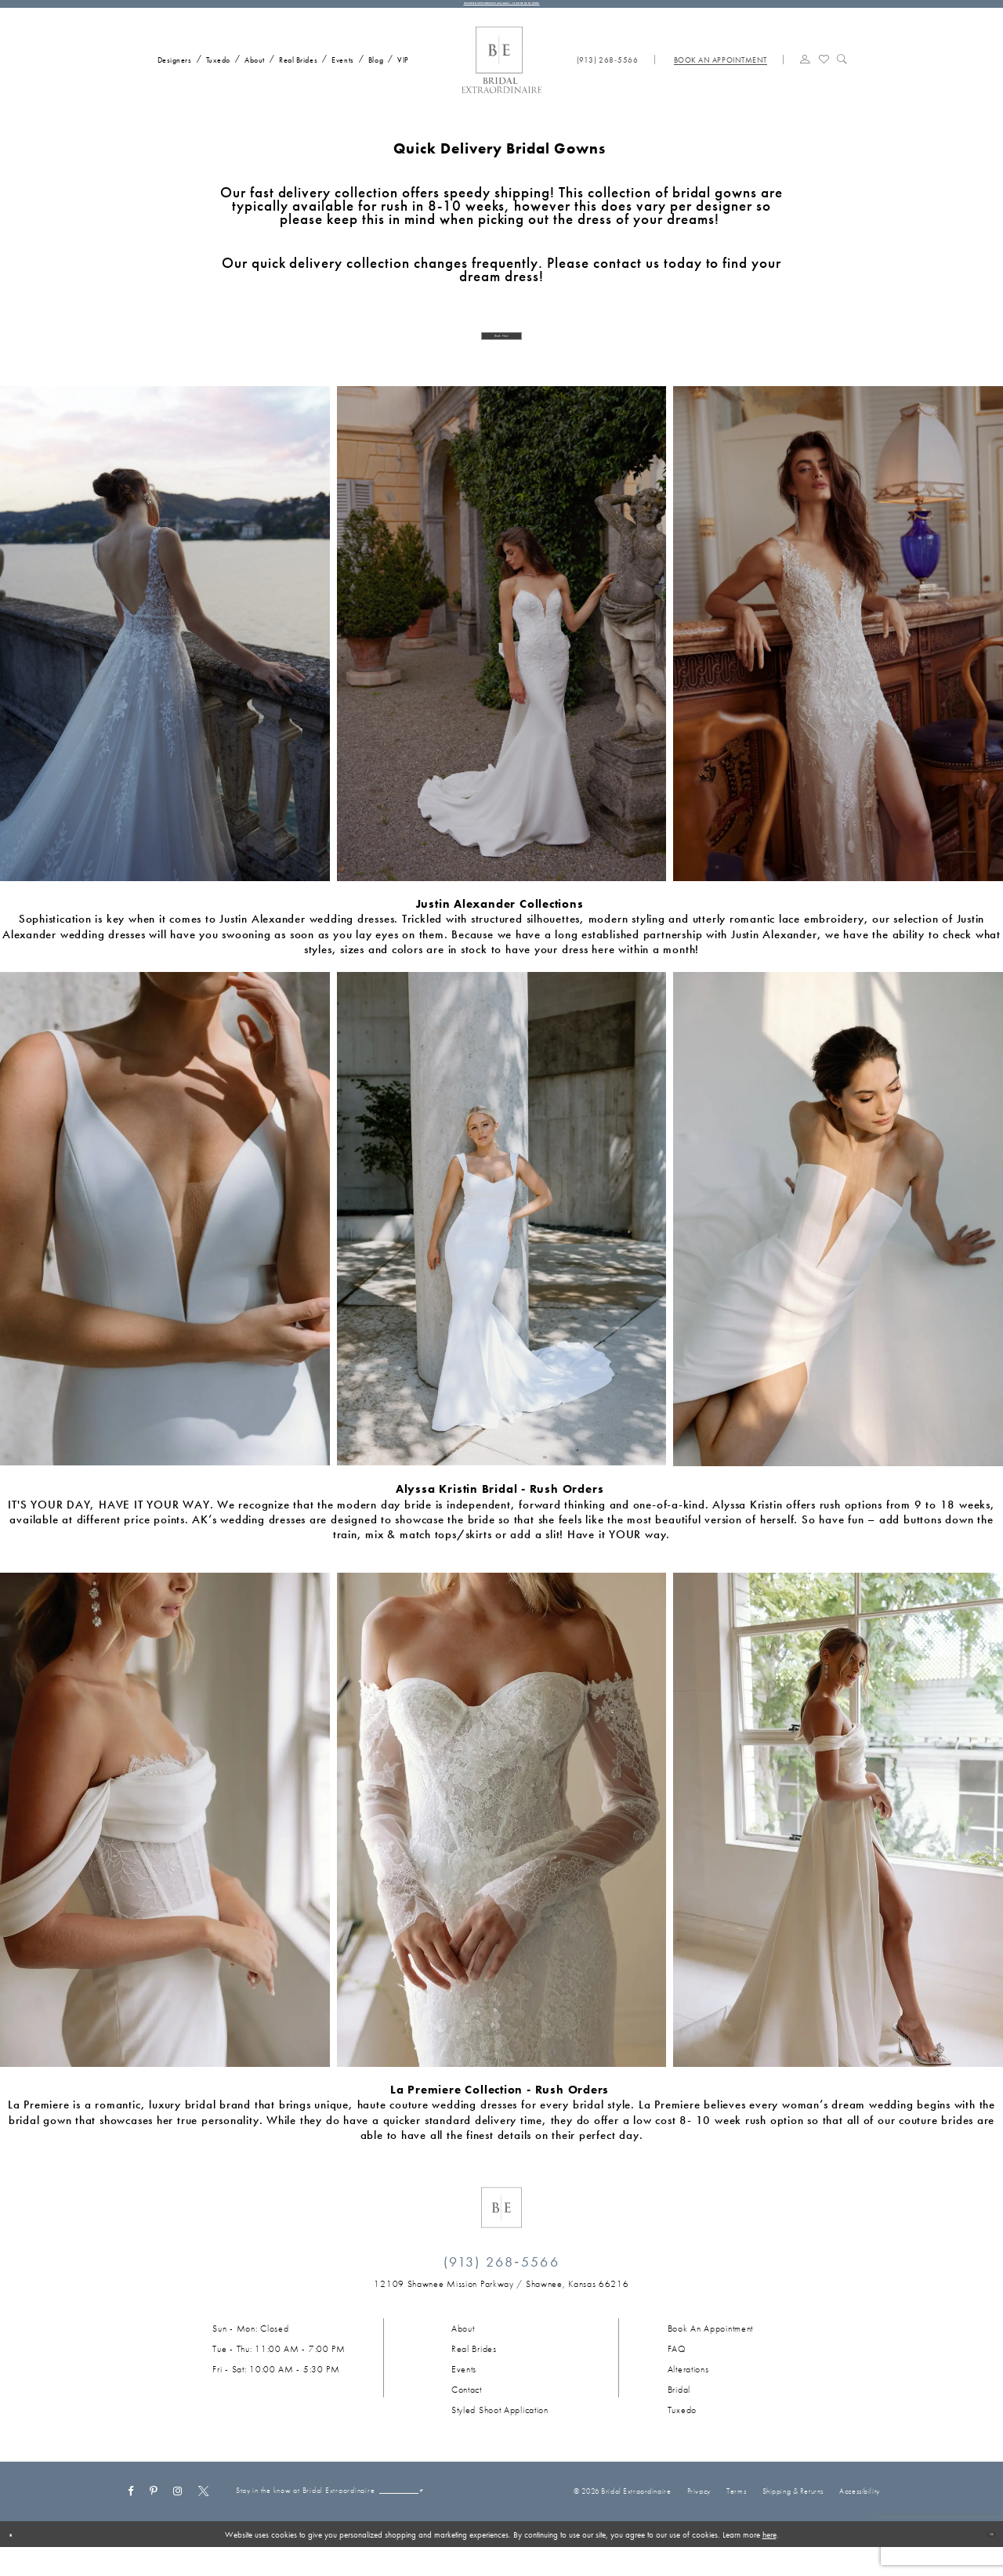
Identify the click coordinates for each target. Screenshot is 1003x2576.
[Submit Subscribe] (402, 2522)
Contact (466, 2412)
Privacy (699, 2517)
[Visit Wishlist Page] (824, 74)
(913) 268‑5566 (501, 2284)
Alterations (688, 2392)
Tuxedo (682, 2432)
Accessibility (859, 2517)
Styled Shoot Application (500, 2432)
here (769, 2562)
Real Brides (474, 2371)
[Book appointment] (719, 75)
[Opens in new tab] (501, 2306)
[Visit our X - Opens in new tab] (203, 2512)
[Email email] (341, 2522)
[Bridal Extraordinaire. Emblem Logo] (501, 2230)
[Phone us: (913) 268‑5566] (608, 75)
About (463, 2351)
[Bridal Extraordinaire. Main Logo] (501, 75)
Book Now (501, 354)
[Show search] (842, 74)
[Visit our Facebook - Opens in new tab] (130, 2512)
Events (463, 2392)
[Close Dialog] (17, 2563)
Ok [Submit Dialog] (984, 2562)
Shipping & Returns (793, 2517)
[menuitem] (171, 74)
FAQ (677, 2371)
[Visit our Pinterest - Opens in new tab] (154, 2512)
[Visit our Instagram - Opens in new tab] (178, 2512)
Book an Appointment (710, 2351)
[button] (805, 74)
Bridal (679, 2412)
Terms (736, 2517)
